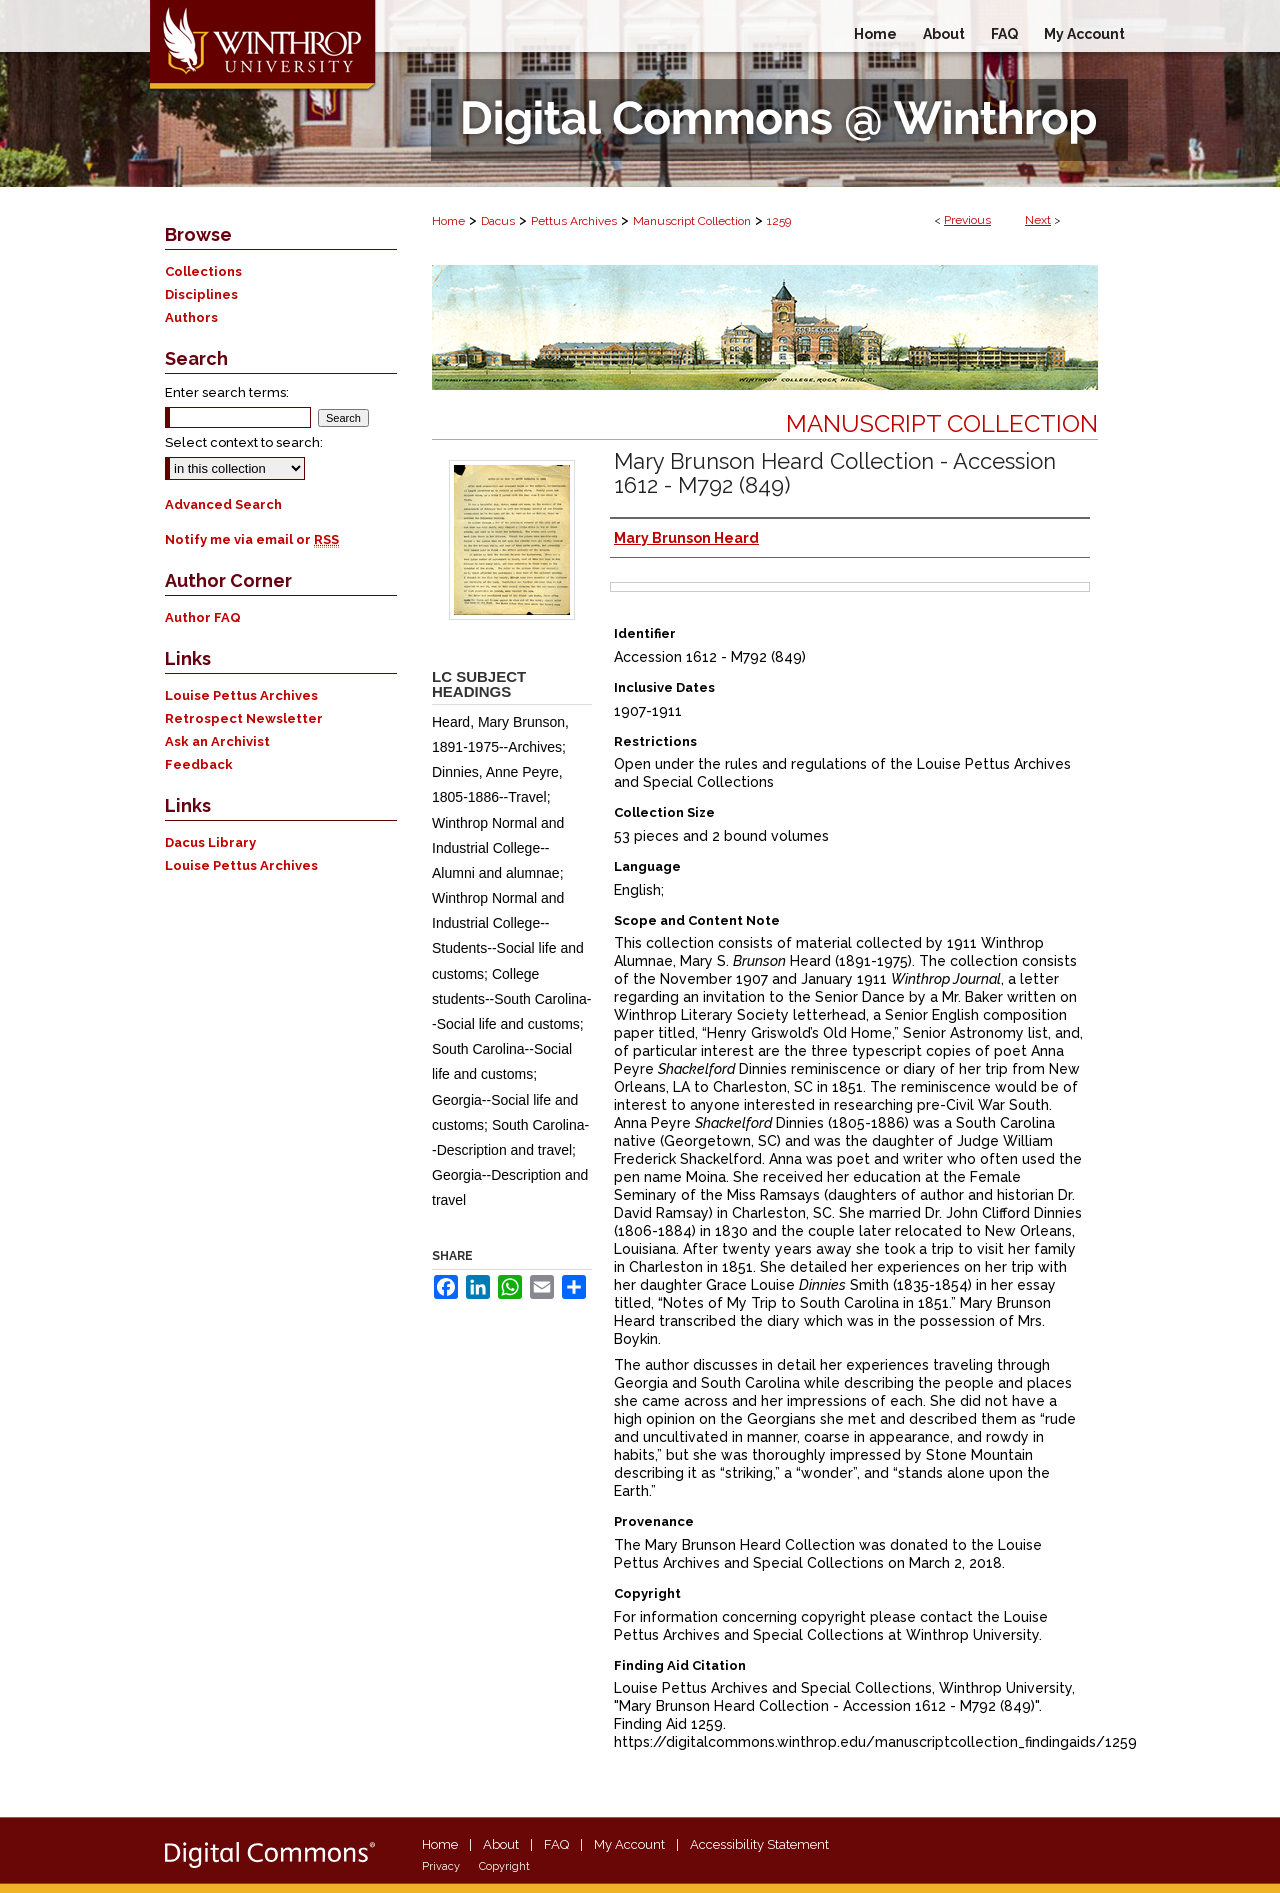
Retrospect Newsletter (244, 718)
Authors (191, 317)
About (501, 1844)
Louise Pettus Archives (241, 695)
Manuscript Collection (692, 221)
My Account (629, 1844)
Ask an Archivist (217, 741)
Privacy (441, 1866)
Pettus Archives (574, 221)
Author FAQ (203, 617)
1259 (779, 221)
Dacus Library (210, 842)
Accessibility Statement (759, 1844)
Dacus (498, 221)
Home (448, 221)
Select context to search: (244, 442)
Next (1038, 220)
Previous (967, 220)
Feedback (199, 764)
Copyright (504, 1866)
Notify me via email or (252, 539)
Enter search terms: (227, 392)
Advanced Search (223, 504)
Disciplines (201, 294)
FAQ (556, 1844)
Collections (203, 271)
